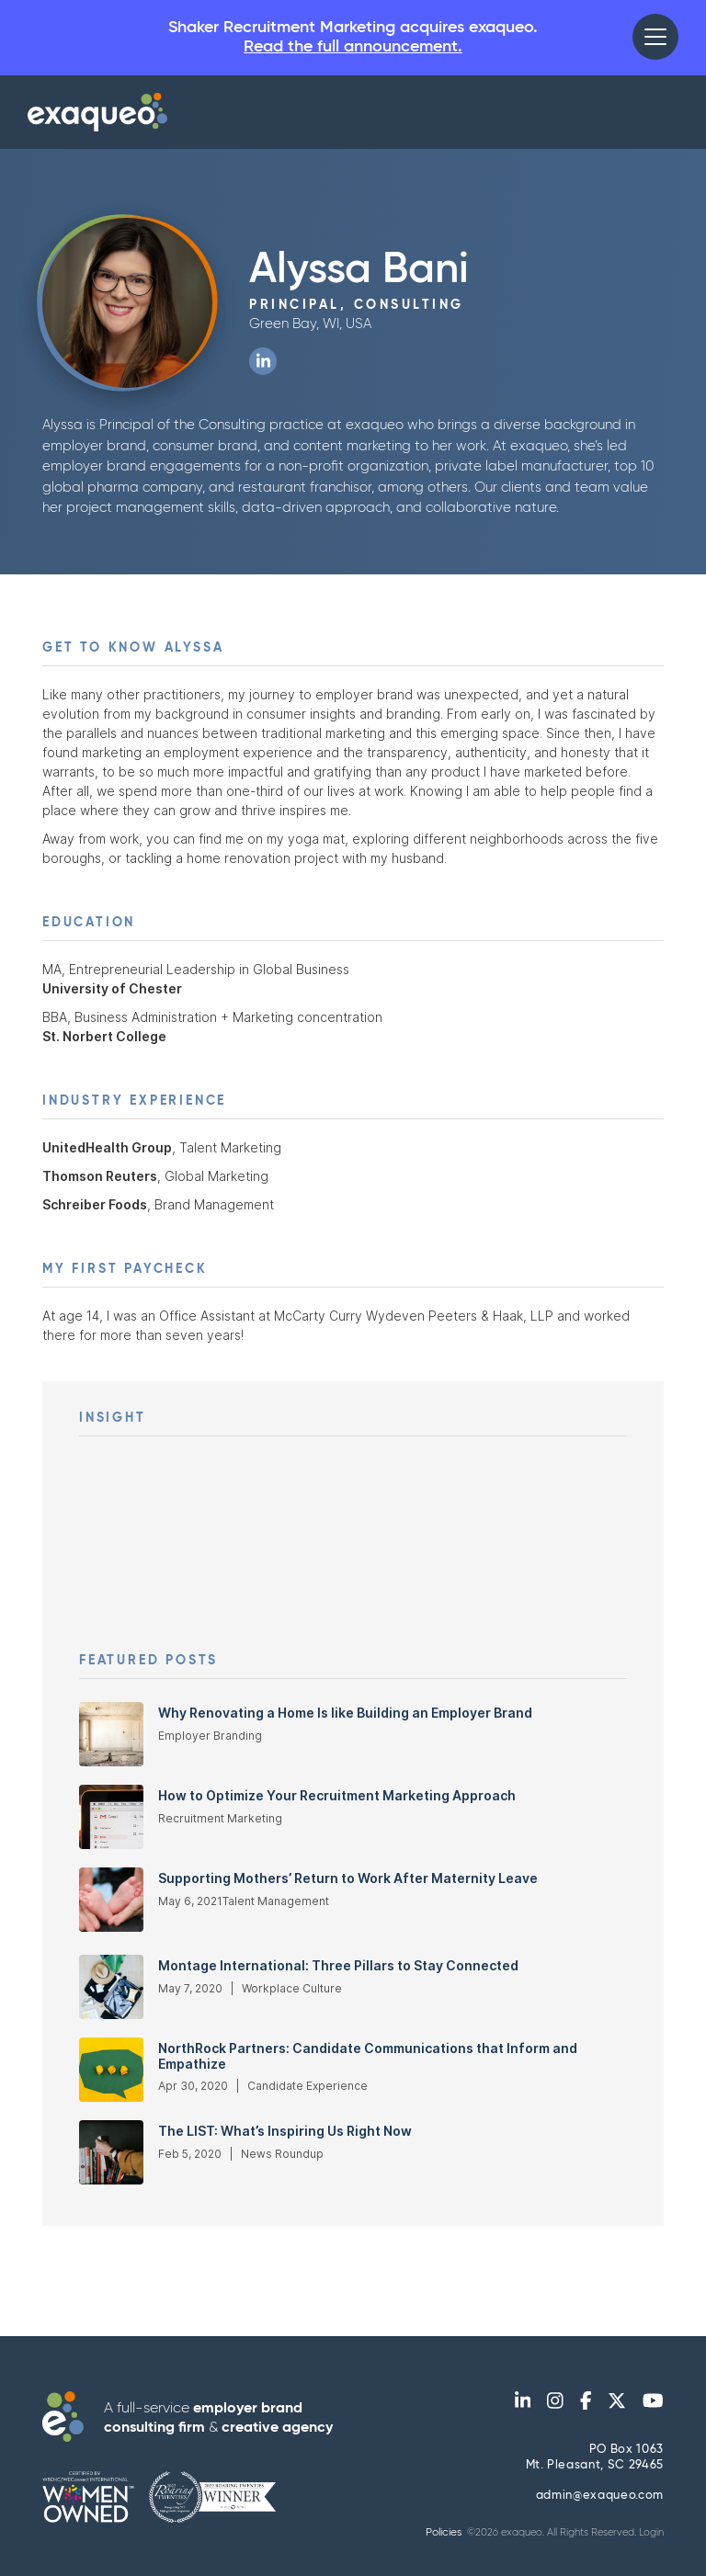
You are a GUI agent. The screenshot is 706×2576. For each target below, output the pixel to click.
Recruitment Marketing (220, 1818)
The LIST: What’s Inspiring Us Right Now (285, 2131)
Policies (443, 2532)
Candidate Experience (307, 2086)
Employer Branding (210, 1735)
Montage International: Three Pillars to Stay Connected (338, 1965)
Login (651, 2532)
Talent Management (275, 1901)
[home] (97, 112)
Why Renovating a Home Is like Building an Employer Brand (345, 1713)
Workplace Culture (292, 1988)
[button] (655, 36)
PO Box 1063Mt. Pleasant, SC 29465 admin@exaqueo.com (595, 2473)
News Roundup (282, 2154)
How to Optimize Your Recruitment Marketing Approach (337, 1795)
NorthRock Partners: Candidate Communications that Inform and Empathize (367, 2056)
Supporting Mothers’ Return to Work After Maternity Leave (348, 1878)
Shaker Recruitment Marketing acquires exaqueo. (353, 38)
